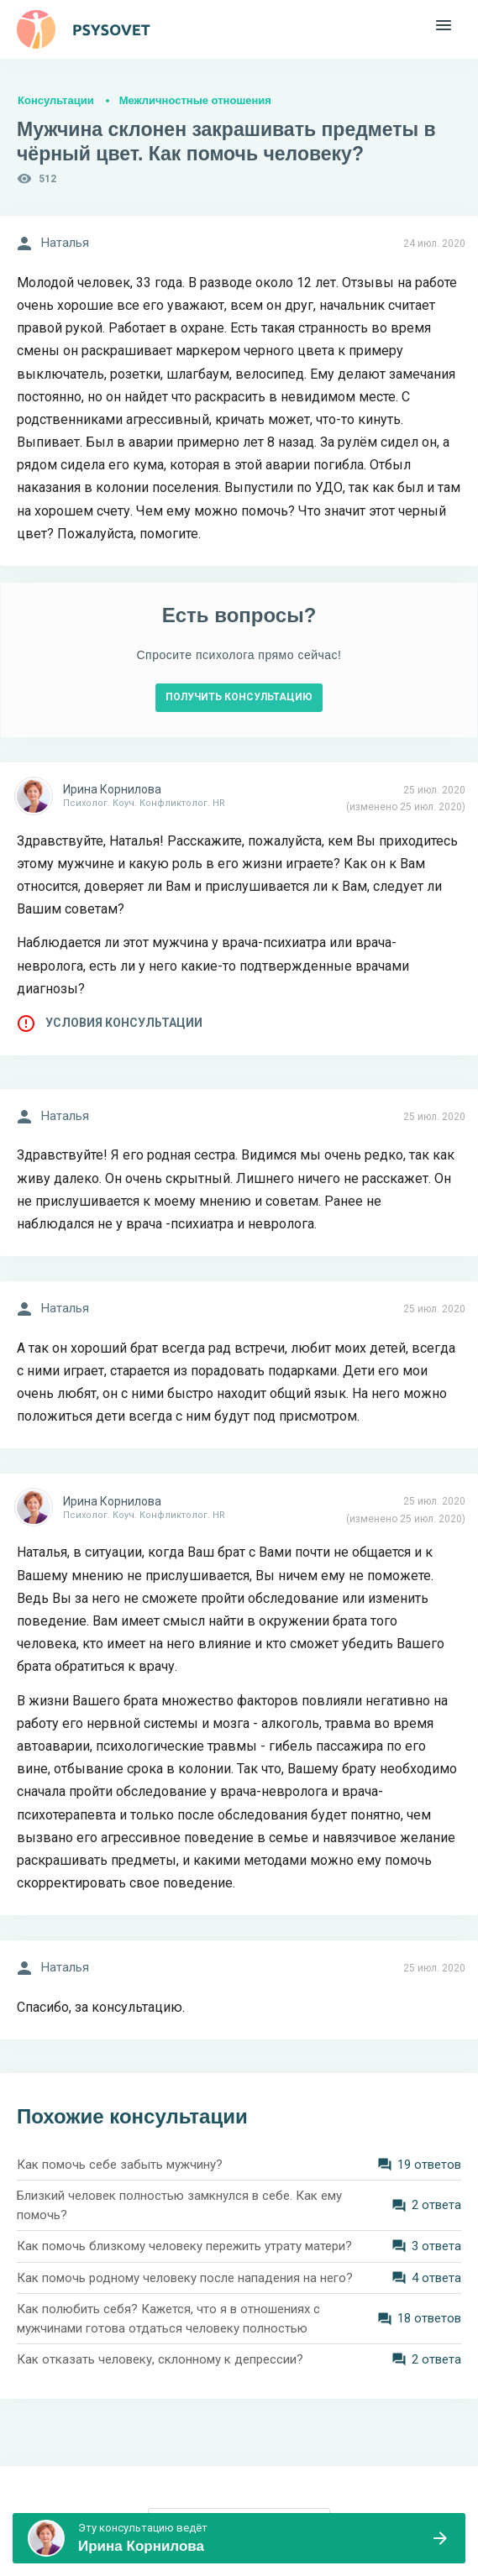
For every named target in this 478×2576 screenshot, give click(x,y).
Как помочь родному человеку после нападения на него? (185, 2277)
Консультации (56, 100)
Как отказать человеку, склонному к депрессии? (160, 2359)
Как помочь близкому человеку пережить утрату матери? (184, 2246)
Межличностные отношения (195, 100)
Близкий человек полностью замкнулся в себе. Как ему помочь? (179, 2205)
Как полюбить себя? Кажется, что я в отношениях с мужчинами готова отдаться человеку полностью (168, 2318)
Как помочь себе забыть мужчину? (120, 2164)
